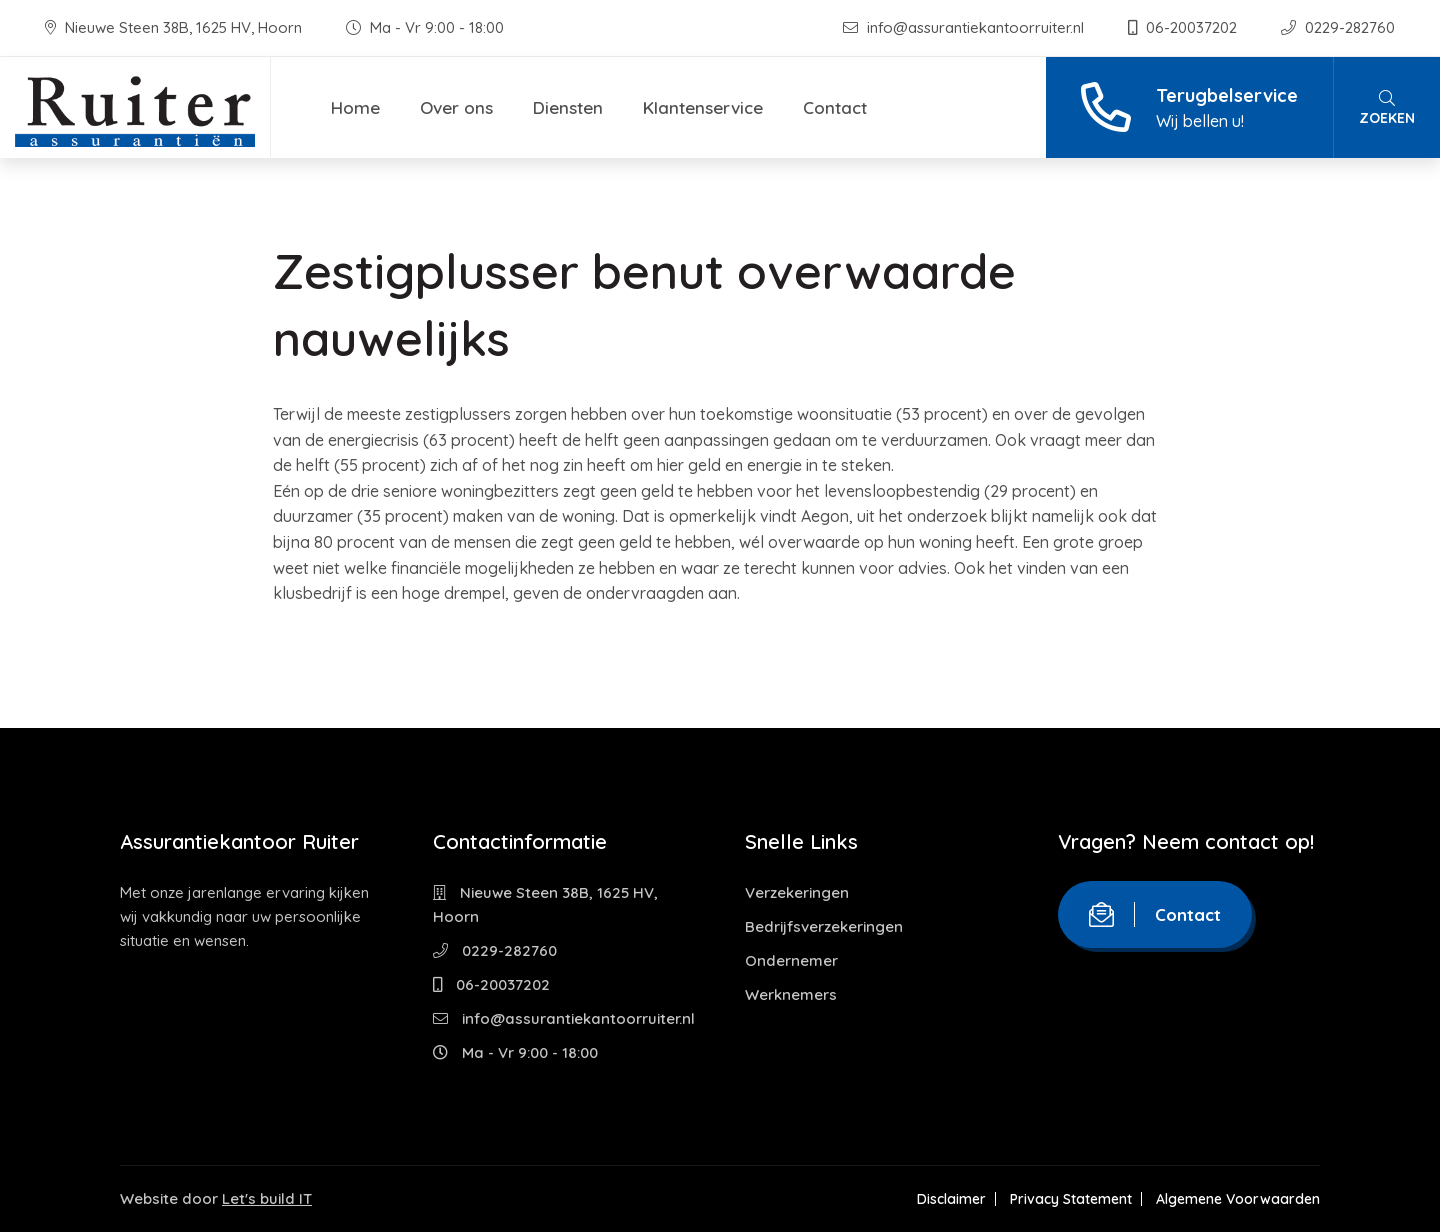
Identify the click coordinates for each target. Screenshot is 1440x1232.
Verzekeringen (797, 892)
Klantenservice (703, 107)
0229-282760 (1338, 27)
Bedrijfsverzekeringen (824, 926)
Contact (835, 107)
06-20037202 (1184, 27)
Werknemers (791, 994)
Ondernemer (791, 960)
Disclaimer (951, 1199)
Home (355, 107)
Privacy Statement (1071, 1199)
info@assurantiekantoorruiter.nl (965, 27)
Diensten (568, 107)
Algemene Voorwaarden (1238, 1199)
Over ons (456, 107)
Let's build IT (267, 1198)
